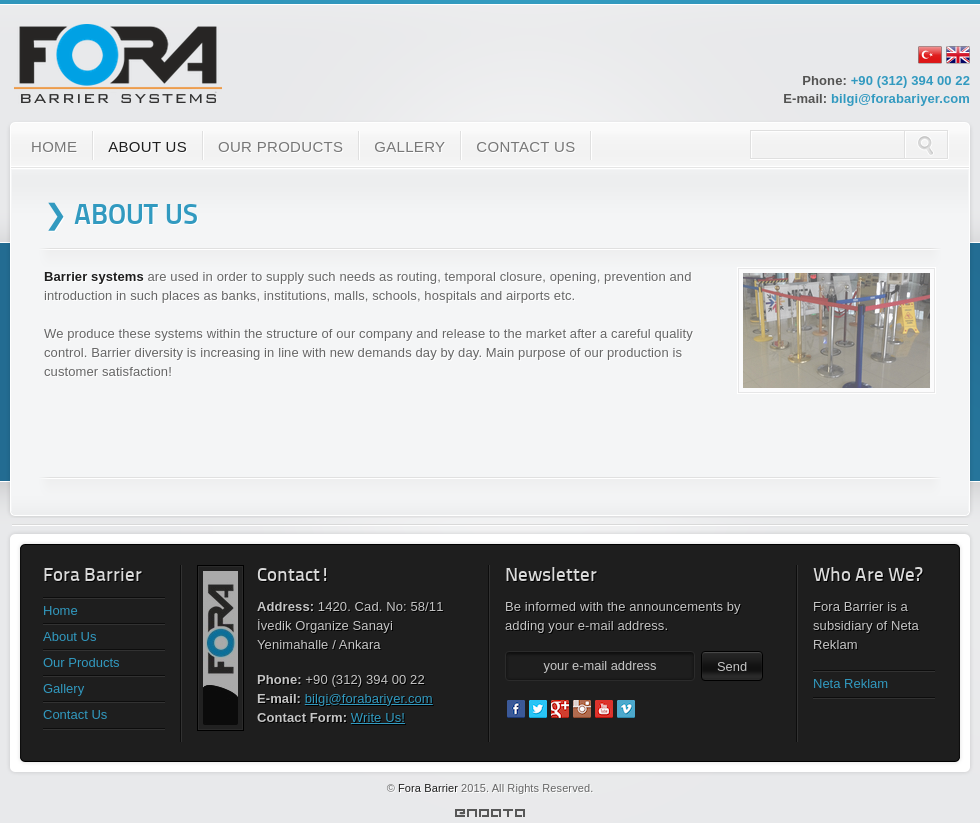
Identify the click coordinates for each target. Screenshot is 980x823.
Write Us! (378, 717)
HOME (54, 146)
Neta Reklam (850, 683)
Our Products (81, 662)
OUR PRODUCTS (280, 146)
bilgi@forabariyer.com (900, 98)
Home (60, 610)
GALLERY (409, 146)
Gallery (63, 688)
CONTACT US (525, 146)
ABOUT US (147, 146)
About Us (69, 636)
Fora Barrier (428, 788)
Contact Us (75, 714)
